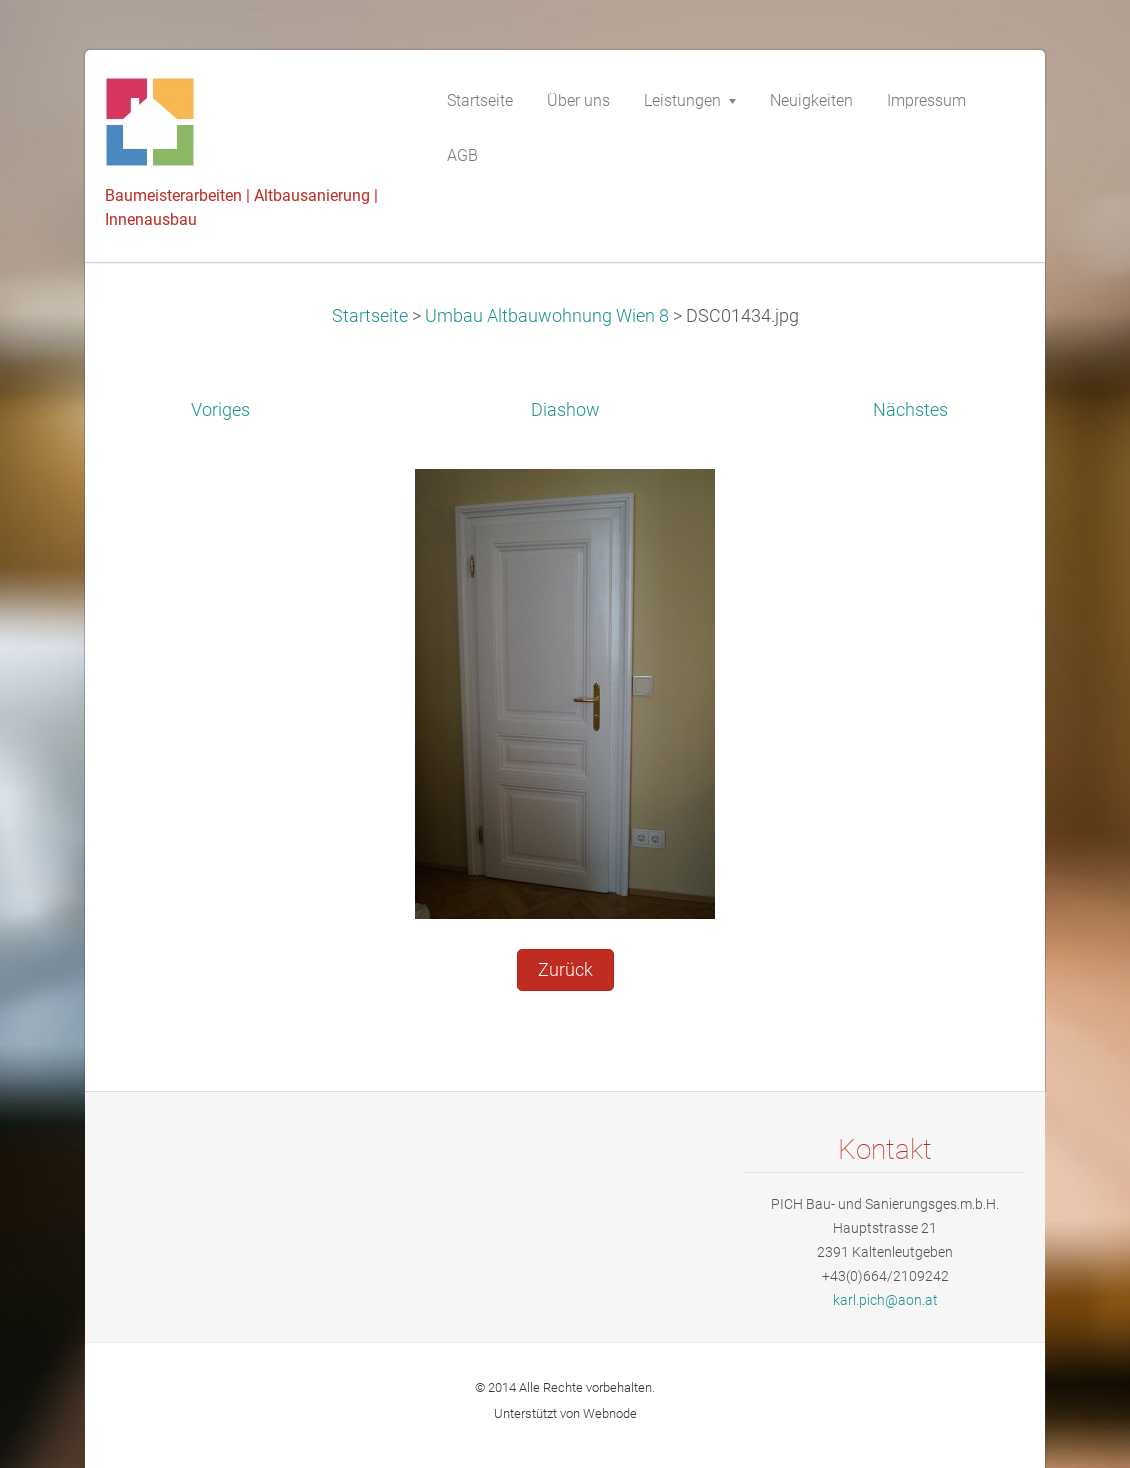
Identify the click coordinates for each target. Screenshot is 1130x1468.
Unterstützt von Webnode (565, 1413)
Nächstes (910, 410)
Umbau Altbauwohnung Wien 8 (547, 316)
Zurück (565, 970)
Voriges (220, 410)
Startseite (370, 316)
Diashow (565, 410)
